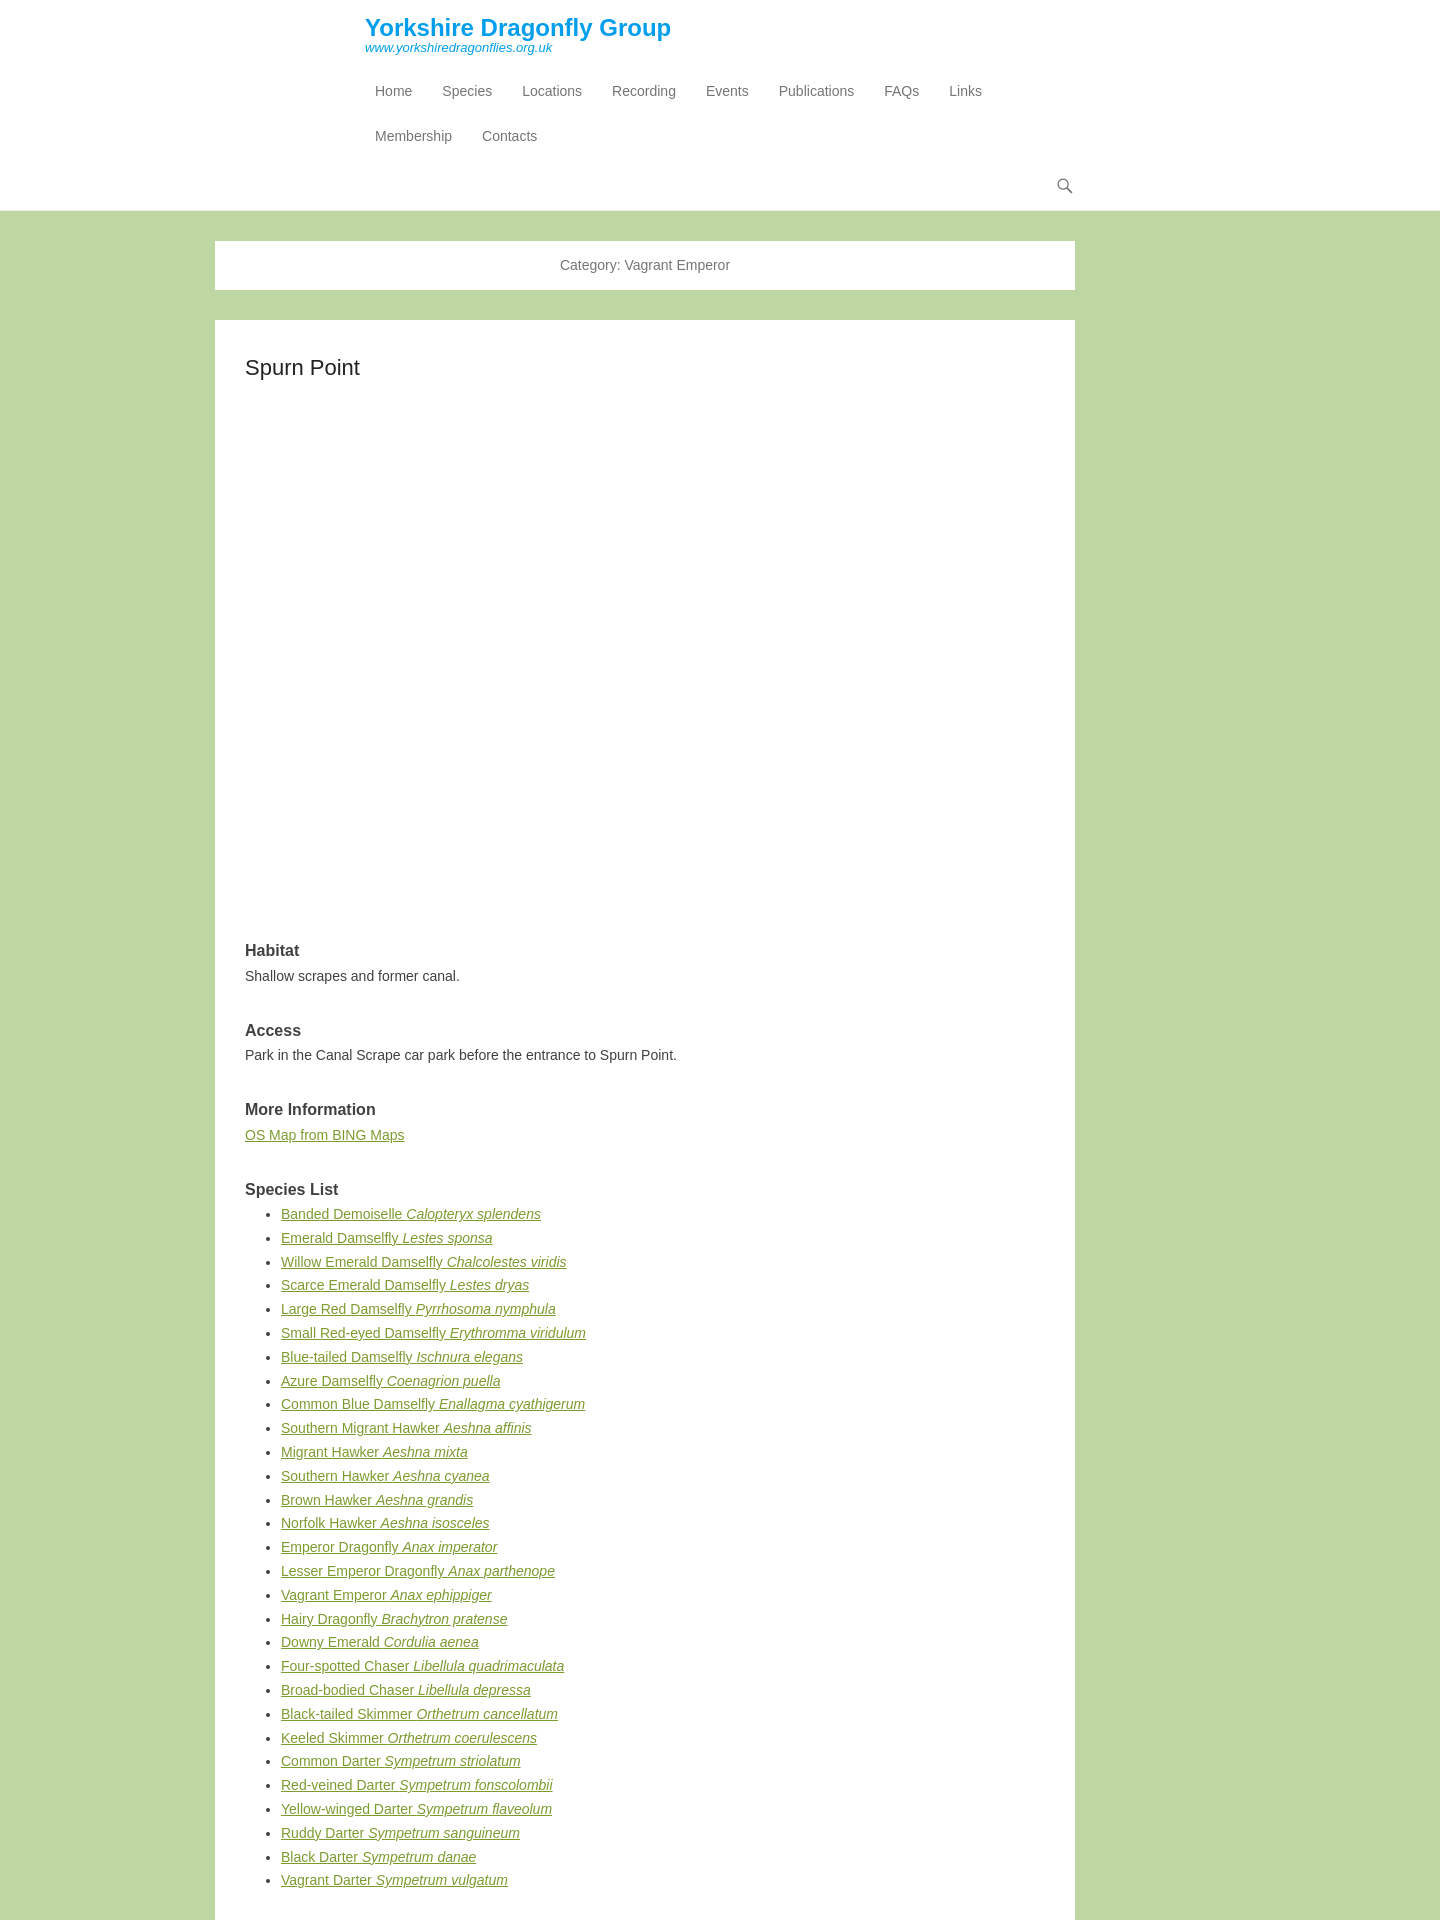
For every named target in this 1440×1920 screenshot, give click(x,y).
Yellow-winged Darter (416, 1809)
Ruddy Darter (400, 1833)
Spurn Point (302, 367)
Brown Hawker (377, 1500)
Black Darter (378, 1857)
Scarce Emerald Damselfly (405, 1285)
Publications (817, 91)
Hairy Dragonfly (394, 1619)
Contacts (509, 136)
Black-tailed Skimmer (419, 1714)
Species (467, 91)
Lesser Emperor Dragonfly (418, 1571)
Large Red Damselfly (418, 1309)
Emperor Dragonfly (389, 1547)
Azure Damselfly (390, 1381)
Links (965, 91)
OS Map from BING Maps (324, 1135)
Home (393, 91)
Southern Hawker (385, 1476)
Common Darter (401, 1761)
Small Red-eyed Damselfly (433, 1333)
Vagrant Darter (394, 1880)
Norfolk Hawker (385, 1523)
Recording (644, 91)
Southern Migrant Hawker (406, 1428)
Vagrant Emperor (386, 1595)
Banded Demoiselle (411, 1214)
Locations (552, 91)
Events (727, 91)
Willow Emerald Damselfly (424, 1262)
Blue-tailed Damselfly (402, 1357)
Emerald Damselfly (387, 1238)
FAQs (901, 91)
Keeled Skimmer (409, 1738)
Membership (413, 136)
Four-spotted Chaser (422, 1666)
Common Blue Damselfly (433, 1404)
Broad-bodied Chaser (406, 1690)
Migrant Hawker (374, 1452)
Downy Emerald (380, 1642)
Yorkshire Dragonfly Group (518, 27)
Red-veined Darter (417, 1785)
